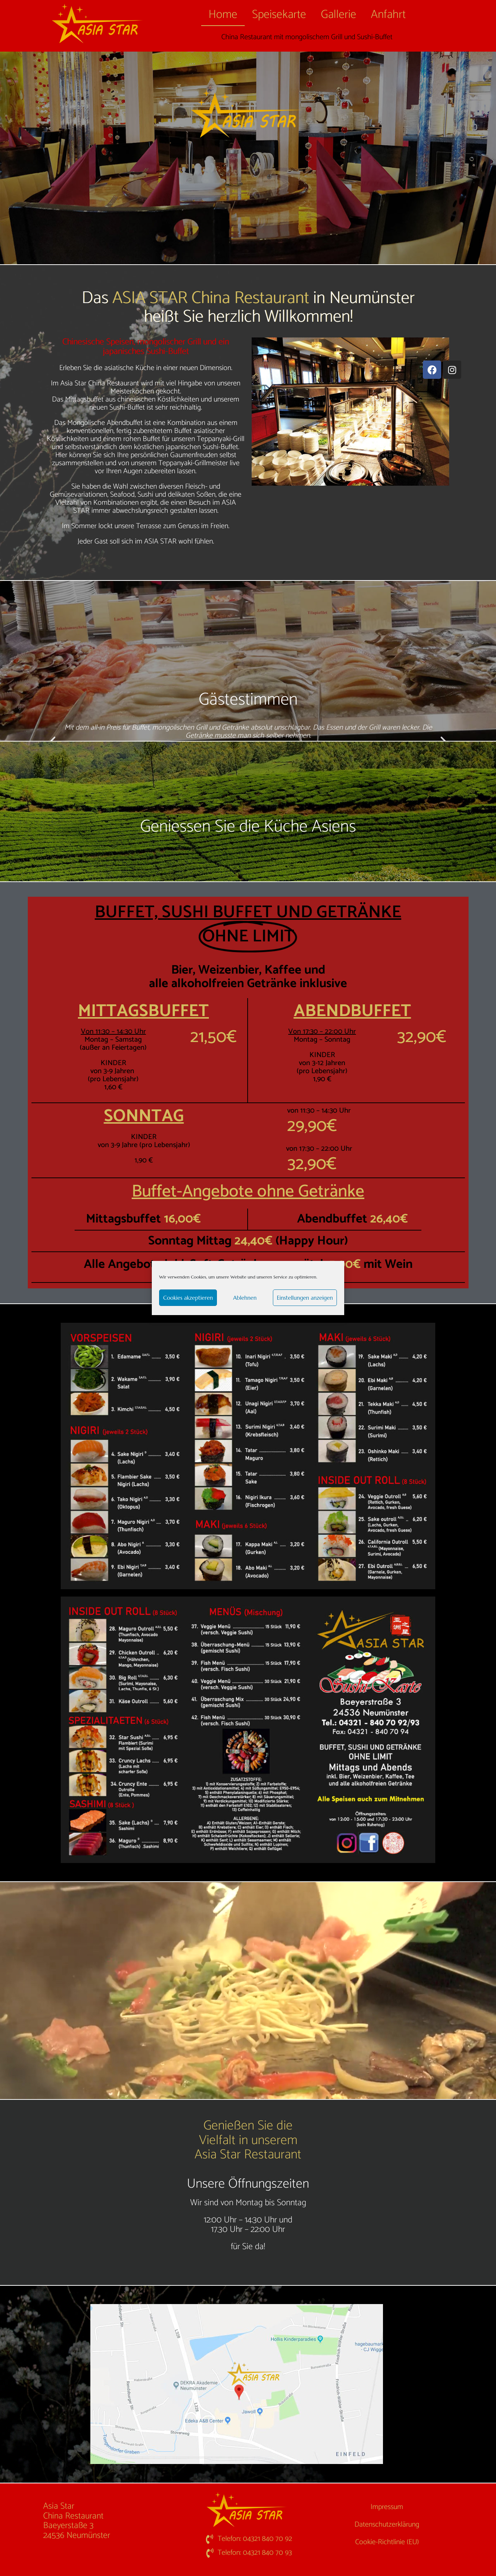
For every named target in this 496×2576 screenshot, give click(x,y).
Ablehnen (244, 1297)
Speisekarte (279, 14)
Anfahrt (388, 14)
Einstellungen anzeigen (305, 1297)
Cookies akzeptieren (188, 1297)
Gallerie (338, 14)
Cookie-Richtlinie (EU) (387, 2542)
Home (222, 14)
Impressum (387, 2507)
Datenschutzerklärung (386, 2525)
